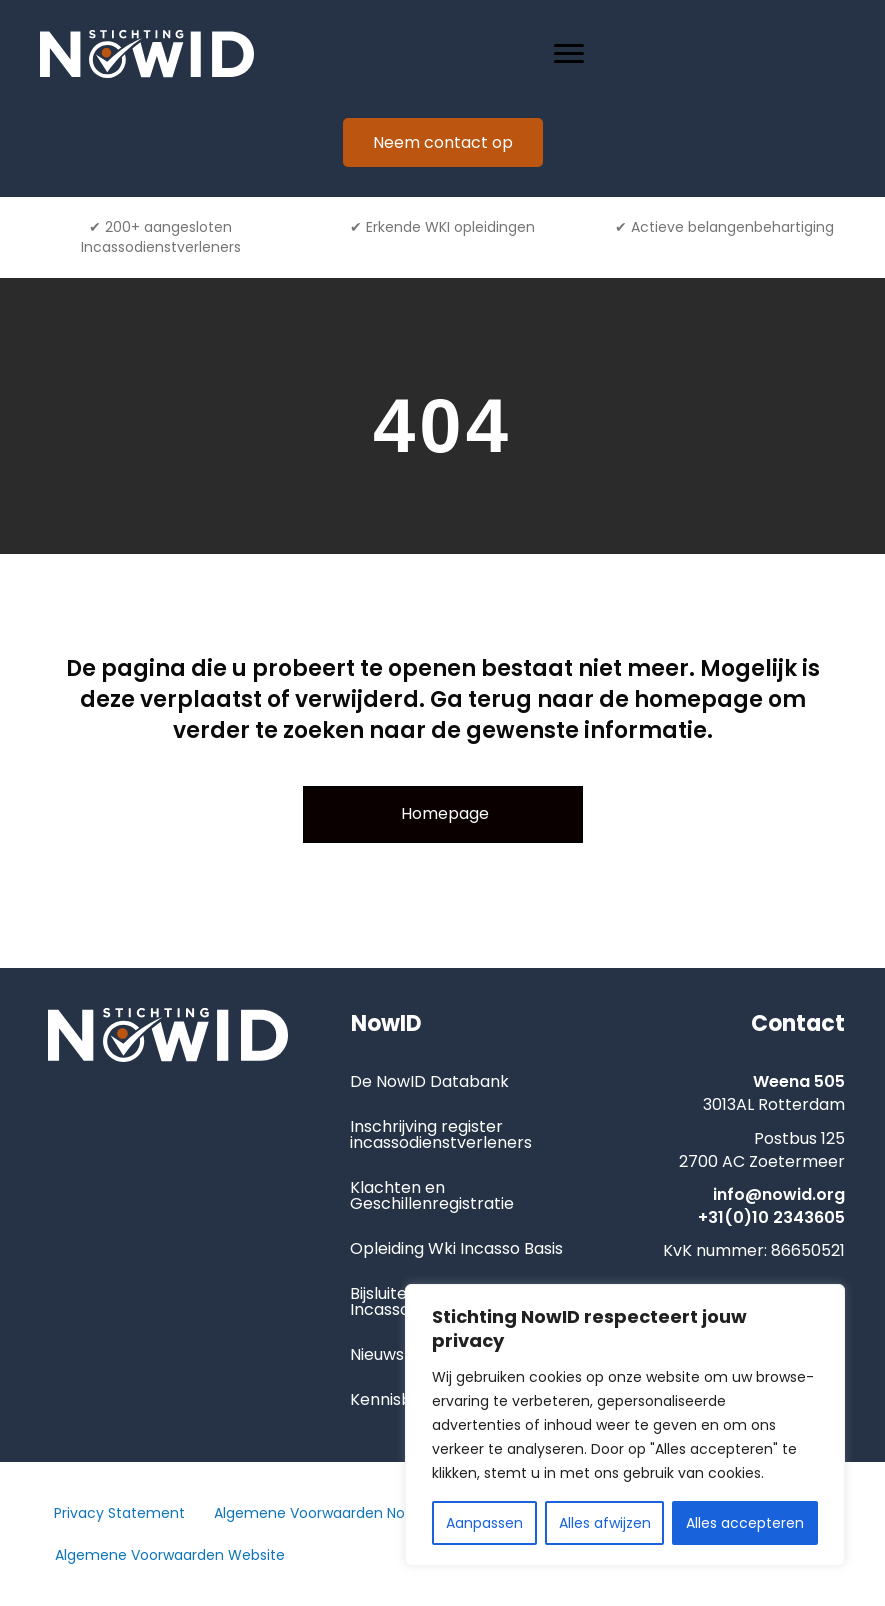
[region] (625, 1425)
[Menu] (569, 54)
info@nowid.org (779, 1194)
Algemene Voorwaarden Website (170, 1555)
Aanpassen (484, 1523)
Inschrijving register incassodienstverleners (441, 1134)
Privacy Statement (119, 1513)
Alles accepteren (745, 1523)
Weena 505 (799, 1081)
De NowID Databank (429, 1081)
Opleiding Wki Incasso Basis (456, 1248)
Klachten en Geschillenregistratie (432, 1195)
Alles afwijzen (605, 1523)
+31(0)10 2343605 (771, 1217)
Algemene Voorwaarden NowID (321, 1513)
